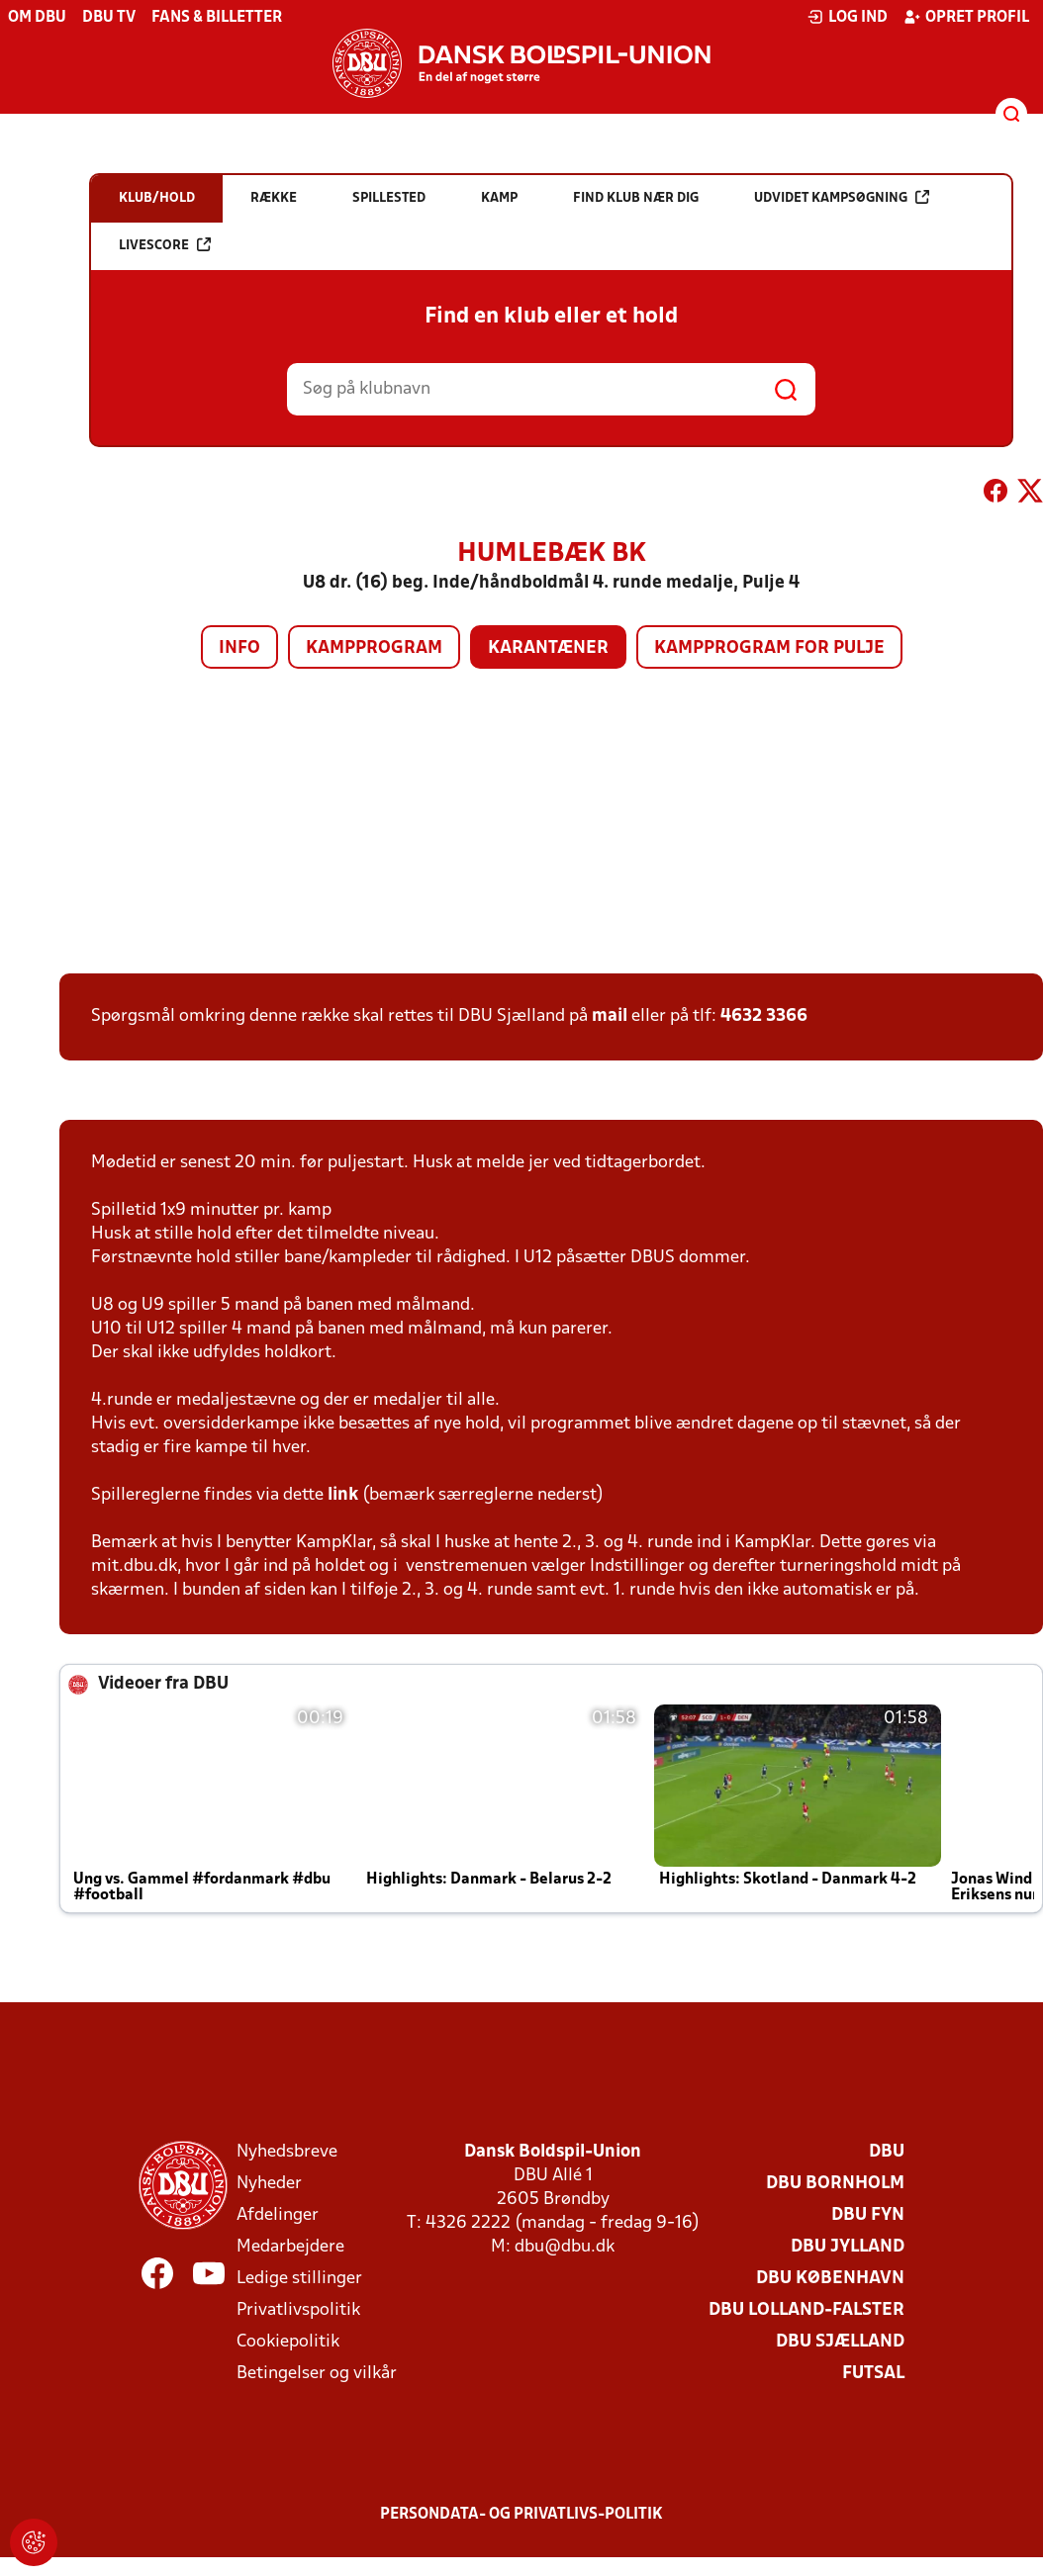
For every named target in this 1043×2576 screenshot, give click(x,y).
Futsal (873, 2373)
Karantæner (548, 648)
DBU (886, 2152)
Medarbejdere (290, 2247)
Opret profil (966, 17)
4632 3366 (763, 1016)
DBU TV (109, 18)
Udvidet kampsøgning (841, 197)
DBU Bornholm (835, 2183)
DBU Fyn (867, 2215)
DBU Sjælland (840, 2342)
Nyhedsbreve (287, 2152)
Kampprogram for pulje (769, 648)
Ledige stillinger (299, 2278)
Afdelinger (278, 2215)
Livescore (165, 244)
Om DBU (37, 18)
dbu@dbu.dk (565, 2247)
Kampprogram (374, 648)
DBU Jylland (847, 2247)
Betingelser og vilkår (317, 2373)
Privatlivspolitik (298, 2310)
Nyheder (269, 2183)
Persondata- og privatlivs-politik (521, 2515)
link (343, 1495)
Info (239, 648)
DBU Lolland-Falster (806, 2310)
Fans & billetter (216, 18)
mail (609, 1016)
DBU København (830, 2278)
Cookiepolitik (288, 2342)
